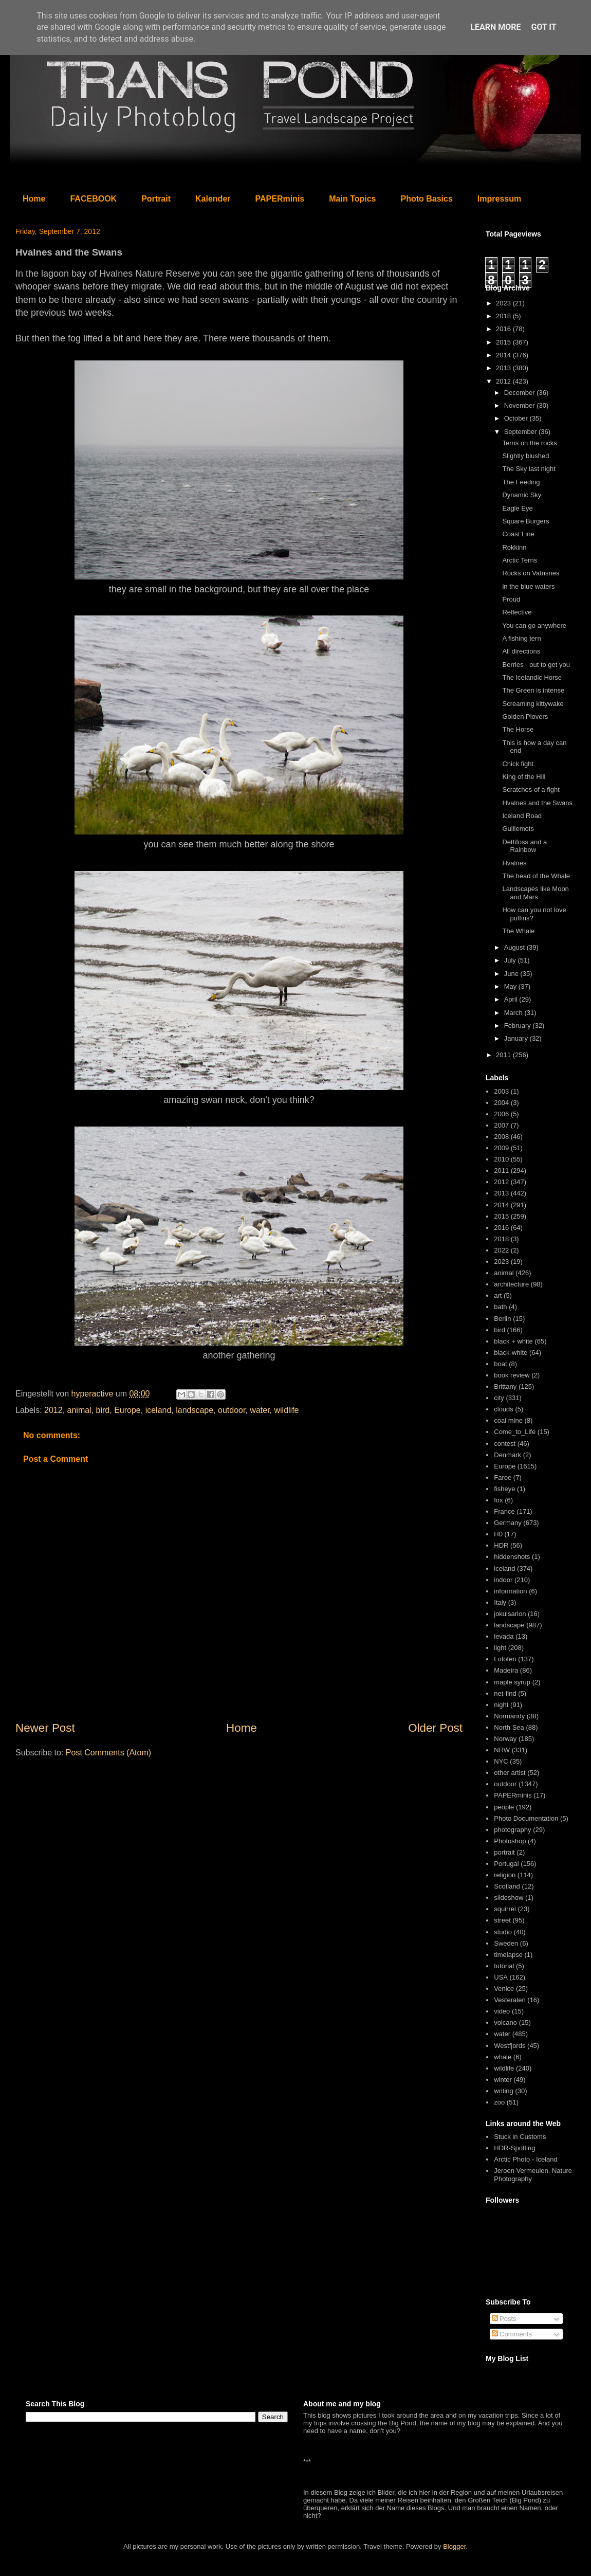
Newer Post (45, 1727)
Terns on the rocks (529, 443)
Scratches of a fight (530, 789)
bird (103, 1410)
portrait (504, 1852)
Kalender (212, 198)
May (511, 986)
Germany (507, 1523)
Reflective (516, 612)
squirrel (505, 1909)
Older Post (435, 1727)
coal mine (508, 1420)
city (499, 1398)
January (517, 1038)
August (515, 947)
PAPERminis (280, 198)
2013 (504, 368)
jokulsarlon (510, 1614)
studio (503, 1932)
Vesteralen (509, 2000)
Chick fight (517, 764)
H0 (498, 1534)
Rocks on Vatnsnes (530, 573)
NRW (502, 1750)
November (520, 405)
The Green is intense (533, 690)
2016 (504, 329)
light (500, 1648)
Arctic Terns (519, 560)
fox (498, 1500)
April (512, 999)
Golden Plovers (525, 716)
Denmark (507, 1455)
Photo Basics (427, 198)
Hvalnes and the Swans (537, 803)
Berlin (502, 1318)
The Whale (518, 931)
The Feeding (521, 482)
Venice (504, 1988)
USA (501, 1977)
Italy (500, 1602)
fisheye (504, 1489)
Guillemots (517, 828)
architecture (511, 1284)
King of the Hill (523, 777)
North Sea (509, 1727)
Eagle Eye (517, 508)
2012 (53, 1410)
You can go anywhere (534, 625)
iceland (158, 1410)
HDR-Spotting (514, 2148)
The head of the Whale (536, 876)
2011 (504, 1055)
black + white (513, 1341)
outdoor (231, 1410)
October (517, 418)
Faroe (502, 1477)
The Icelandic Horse (532, 677)
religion (504, 1875)
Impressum (499, 198)
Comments (512, 2334)
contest (504, 1443)
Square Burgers (525, 521)
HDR (501, 1545)
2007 (501, 1125)
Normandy (509, 1716)
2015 (504, 342)
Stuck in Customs (520, 2136)
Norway (505, 1739)
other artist (509, 1772)
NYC (501, 1761)
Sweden (506, 1943)
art (498, 1295)
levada (503, 1636)
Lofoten (505, 1659)
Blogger (454, 2546)
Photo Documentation (526, 1818)
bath (500, 1307)
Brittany (505, 1386)
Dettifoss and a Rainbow (524, 846)
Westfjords (509, 2045)
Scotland (507, 1886)
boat (500, 1364)
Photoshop (510, 1841)
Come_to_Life (514, 1432)
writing (503, 2091)
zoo (499, 2102)
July (511, 960)
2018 (504, 316)
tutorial (504, 1966)
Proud (511, 599)
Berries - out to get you (536, 664)
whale (502, 2057)
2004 (501, 1102)
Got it (543, 27)
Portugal (506, 1863)
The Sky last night (528, 469)
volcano (505, 2022)
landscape (194, 1410)
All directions (521, 651)
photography (512, 1830)
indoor (503, 1580)
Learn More (495, 27)
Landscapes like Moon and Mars (535, 893)
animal (79, 1410)
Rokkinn (514, 547)
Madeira (506, 1670)
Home (34, 198)
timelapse (508, 1954)
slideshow (508, 1897)
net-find (505, 1693)
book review (511, 1375)
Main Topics (352, 198)
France (504, 1511)
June (512, 973)
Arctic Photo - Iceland (526, 2159)
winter (503, 2079)
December (520, 392)
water (259, 1410)
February (518, 1025)
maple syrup (512, 1682)
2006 (501, 1114)
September (521, 432)
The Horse (517, 729)
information (510, 1591)
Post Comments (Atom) (108, 1752)
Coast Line (518, 534)
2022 (501, 1250)
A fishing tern (521, 638)
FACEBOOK (93, 198)
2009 (501, 1148)
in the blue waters (528, 586)
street (502, 1920)
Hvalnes (514, 863)
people (504, 1807)
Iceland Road (522, 816)
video (502, 2011)
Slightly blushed (525, 456)
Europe (127, 1410)
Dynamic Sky (521, 495)
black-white (510, 1352)
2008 (501, 1136)
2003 (501, 1091)
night (501, 1705)
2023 (504, 303)
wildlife (286, 1410)
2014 (504, 355)
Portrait (156, 198)
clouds (503, 1409)
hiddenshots (512, 1557)
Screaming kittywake (532, 704)
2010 (501, 1159)
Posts (504, 2319)
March (514, 1013)
